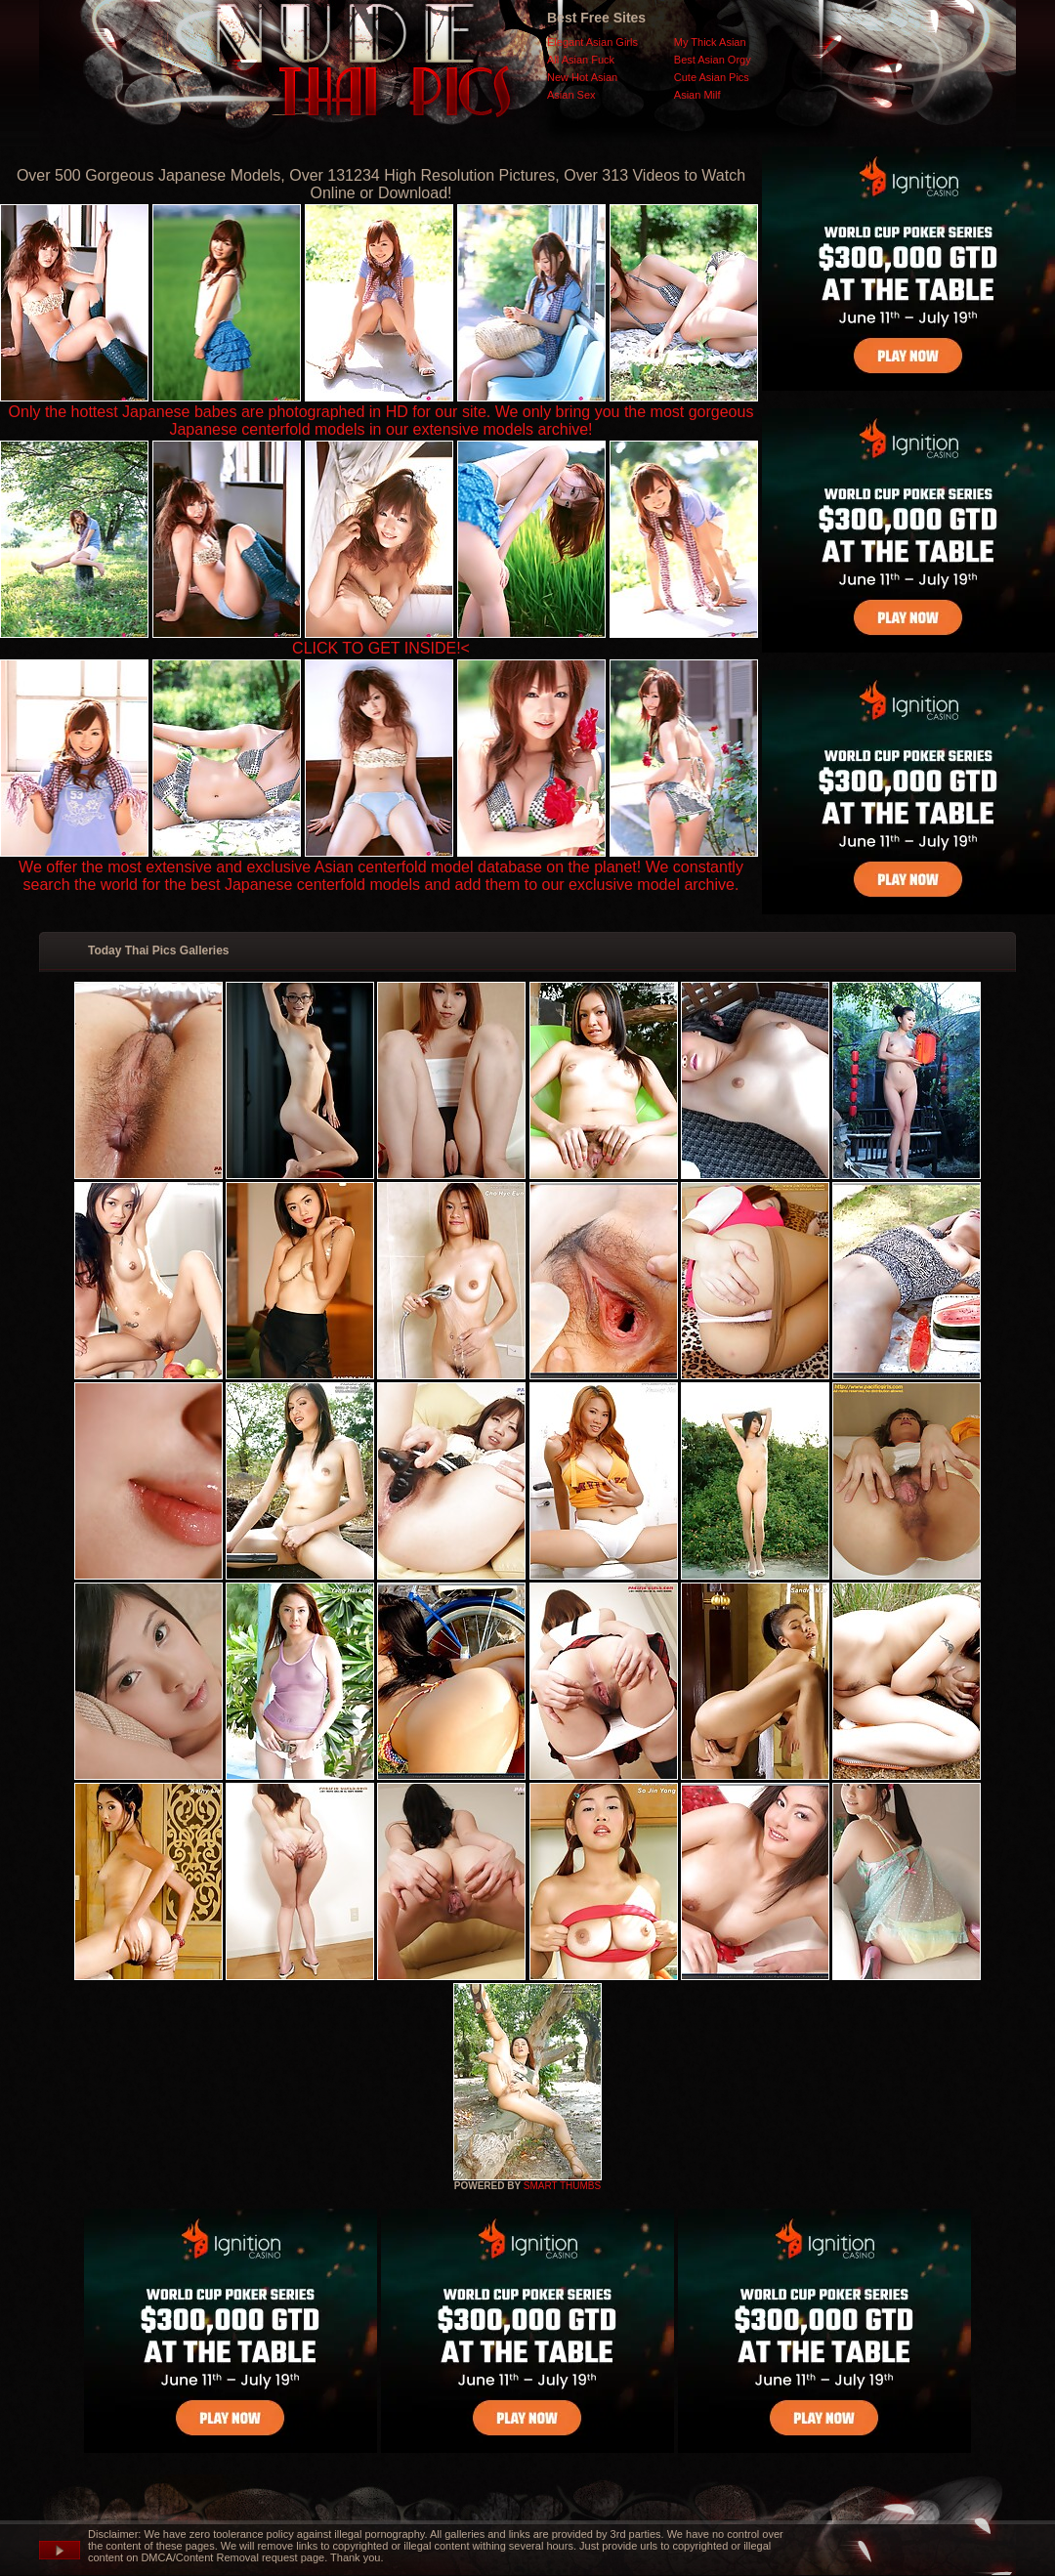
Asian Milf (697, 95)
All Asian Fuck (580, 59)
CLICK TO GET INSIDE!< (381, 648)
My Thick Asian (710, 42)
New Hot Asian (582, 77)
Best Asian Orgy (712, 59)
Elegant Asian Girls (592, 42)
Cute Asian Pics (711, 77)
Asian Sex (571, 95)
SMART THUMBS (562, 2185)
